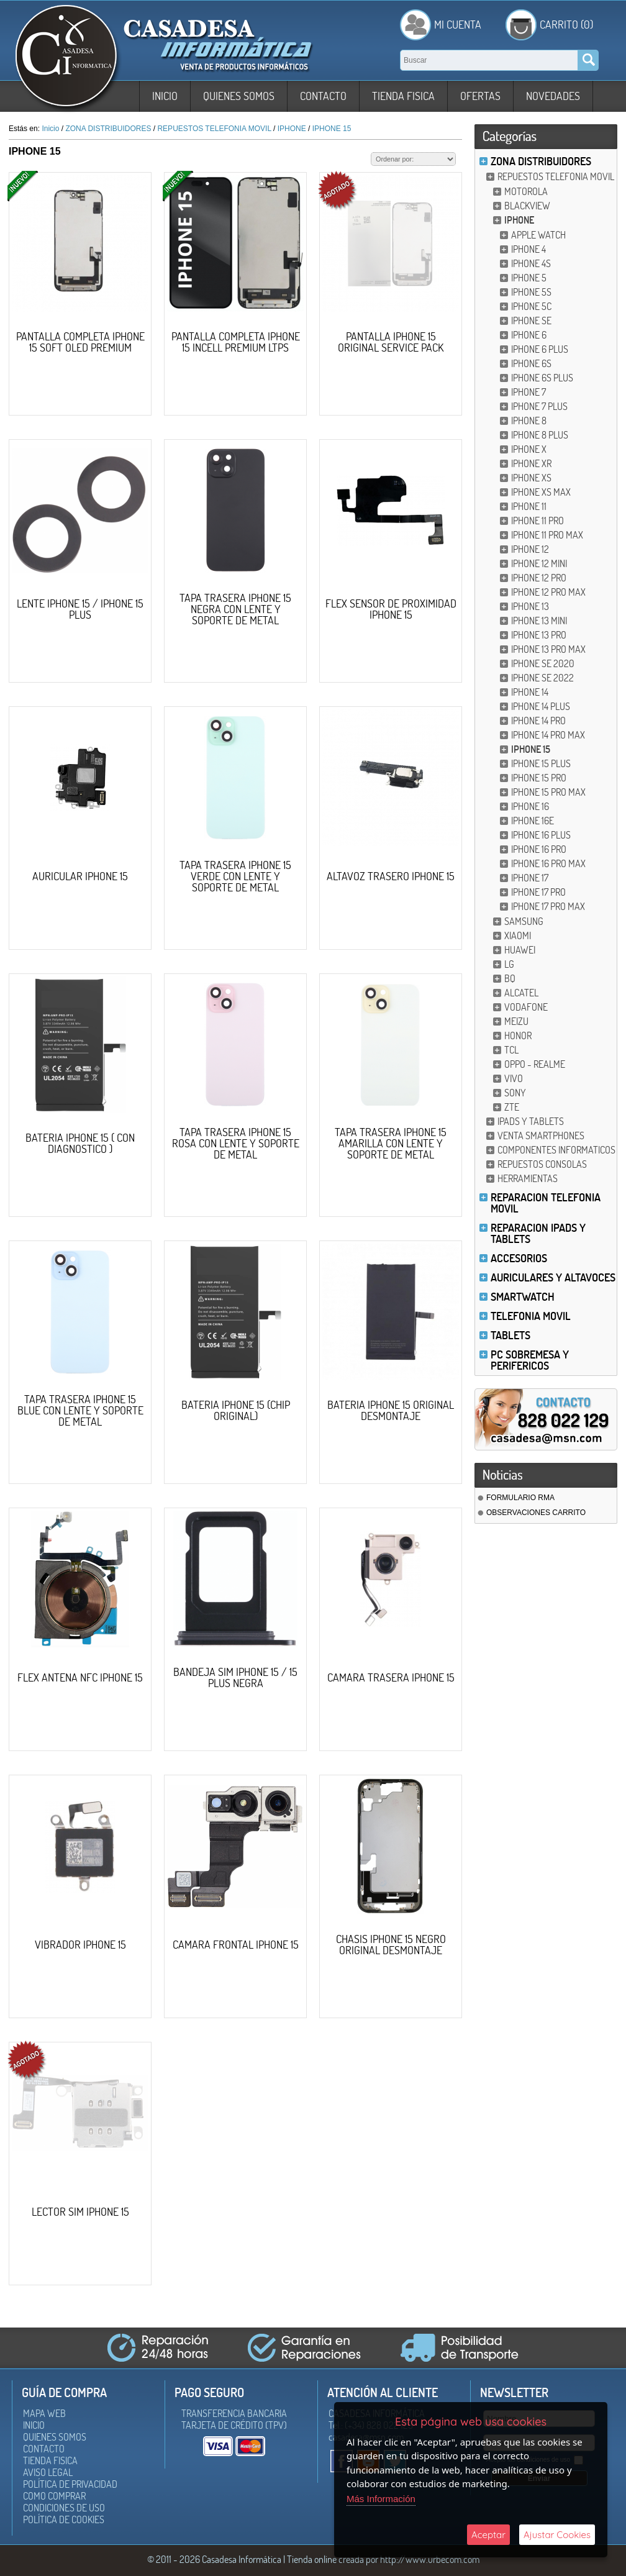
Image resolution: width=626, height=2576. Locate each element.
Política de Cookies (63, 2519)
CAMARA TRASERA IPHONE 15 (391, 1677)
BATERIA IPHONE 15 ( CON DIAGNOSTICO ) (80, 1143)
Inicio (165, 96)
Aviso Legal (48, 2472)
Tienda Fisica (403, 96)
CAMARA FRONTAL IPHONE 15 (236, 1944)
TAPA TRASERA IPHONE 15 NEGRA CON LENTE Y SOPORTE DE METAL (235, 609)
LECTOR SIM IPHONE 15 (80, 2212)
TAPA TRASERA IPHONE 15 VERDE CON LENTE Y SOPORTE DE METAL (235, 876)
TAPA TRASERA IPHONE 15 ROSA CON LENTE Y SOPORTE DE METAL (235, 1143)
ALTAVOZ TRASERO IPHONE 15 (391, 876)
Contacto (323, 96)
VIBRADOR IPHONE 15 (80, 1944)
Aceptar (488, 2535)
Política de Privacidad (70, 2484)
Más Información (381, 2498)
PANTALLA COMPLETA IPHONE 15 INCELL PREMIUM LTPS (235, 342)
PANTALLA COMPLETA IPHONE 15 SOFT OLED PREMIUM (80, 342)
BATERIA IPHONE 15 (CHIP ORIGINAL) (235, 1410)
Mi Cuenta (457, 24)
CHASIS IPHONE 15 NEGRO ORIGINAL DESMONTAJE (391, 1944)
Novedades (553, 96)
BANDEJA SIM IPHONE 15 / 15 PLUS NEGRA (235, 1677)
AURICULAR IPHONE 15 (80, 876)
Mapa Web (44, 2413)
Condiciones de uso (64, 2507)
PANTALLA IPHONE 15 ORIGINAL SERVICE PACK (390, 342)
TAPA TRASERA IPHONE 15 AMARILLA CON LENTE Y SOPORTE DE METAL (391, 1143)
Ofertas (480, 96)
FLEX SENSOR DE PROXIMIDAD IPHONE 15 (390, 609)
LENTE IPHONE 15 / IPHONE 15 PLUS (80, 609)
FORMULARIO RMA (520, 1497)
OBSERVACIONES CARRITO (536, 1512)
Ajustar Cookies (557, 2535)
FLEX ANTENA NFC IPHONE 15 (80, 1677)
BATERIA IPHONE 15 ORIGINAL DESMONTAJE (390, 1410)
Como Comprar (54, 2496)
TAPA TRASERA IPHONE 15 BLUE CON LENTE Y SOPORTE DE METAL (80, 1410)
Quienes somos (238, 96)
